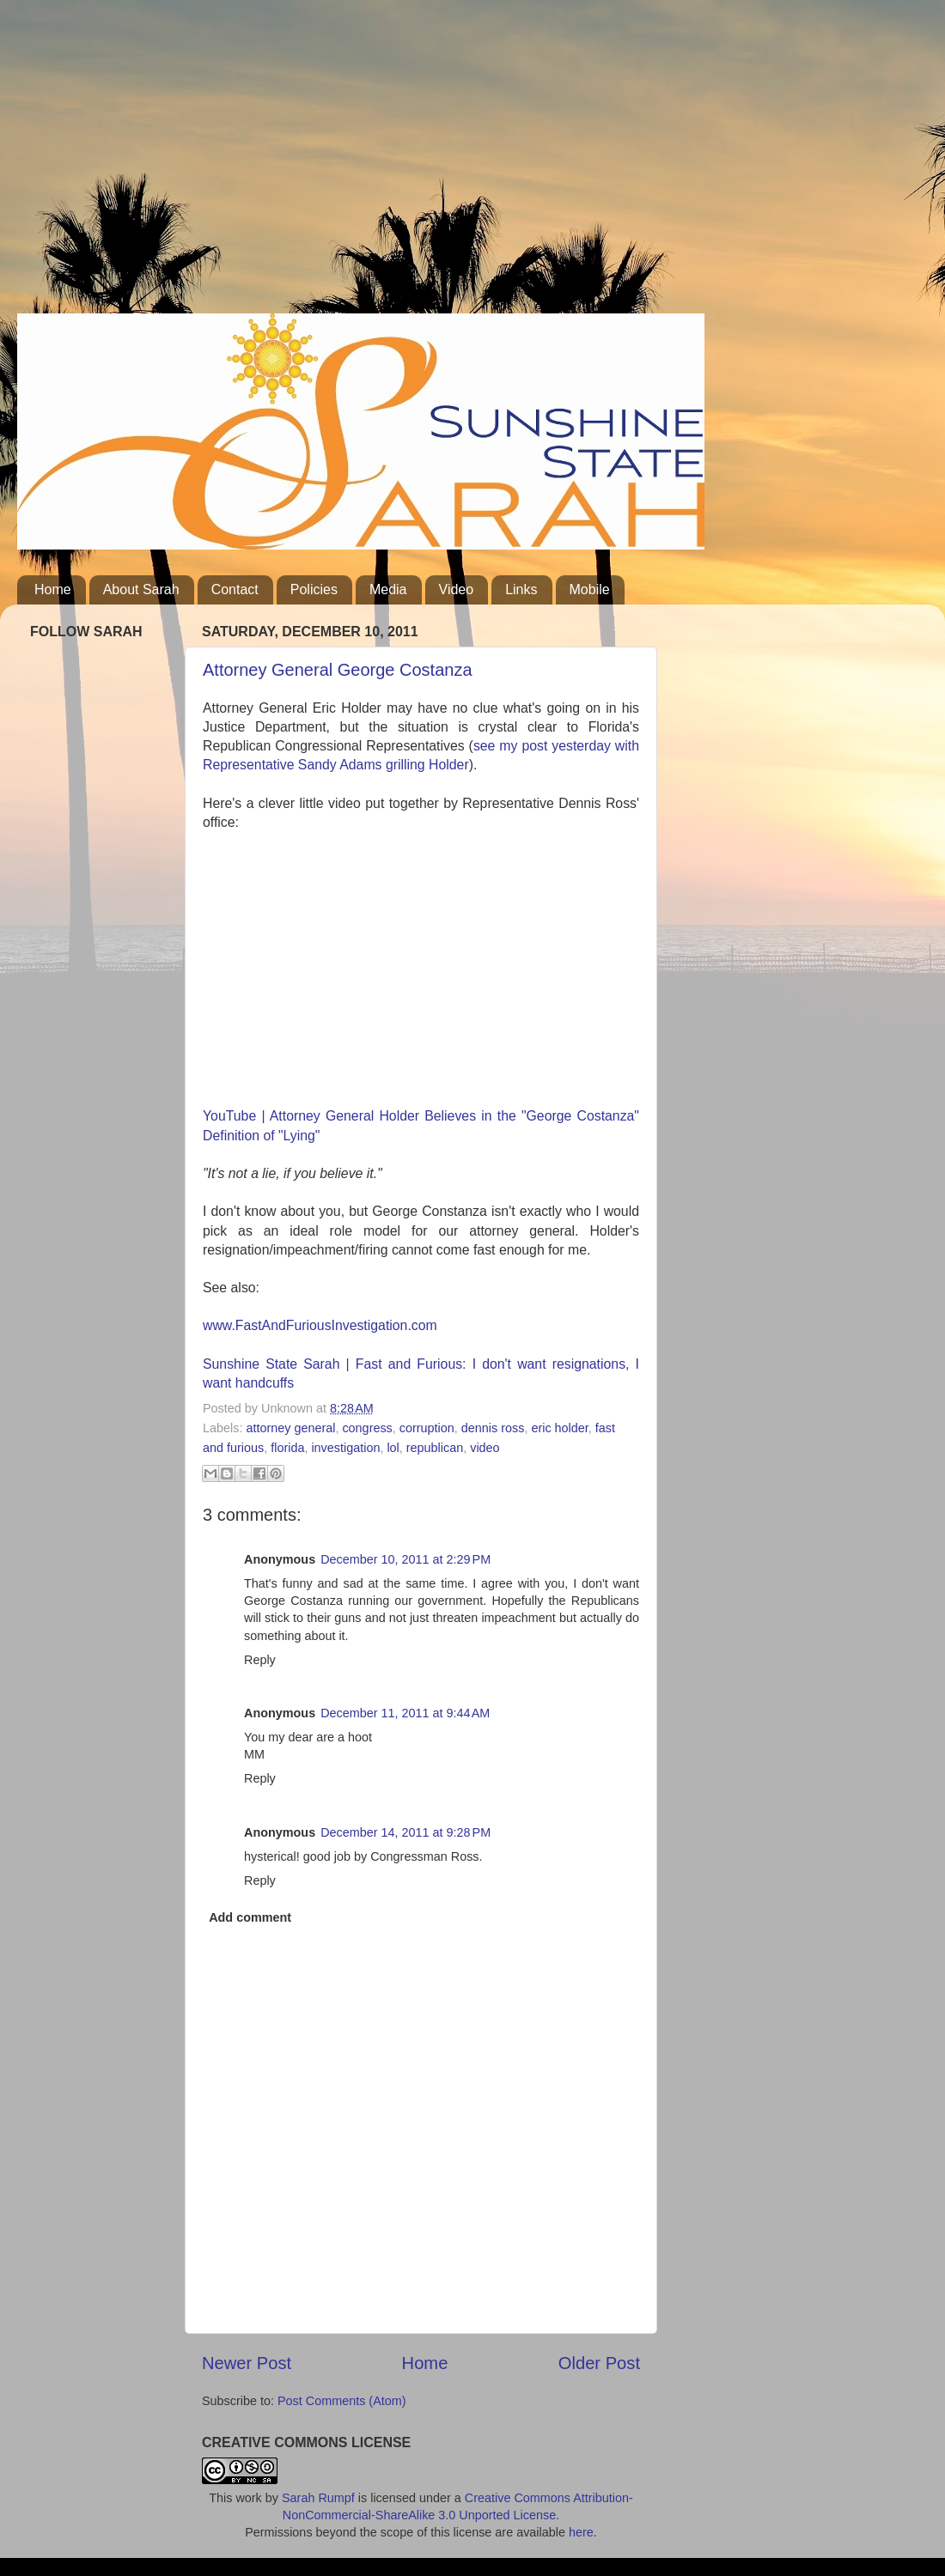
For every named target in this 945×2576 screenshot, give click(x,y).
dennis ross (493, 1428)
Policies (314, 589)
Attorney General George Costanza (337, 669)
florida (287, 1448)
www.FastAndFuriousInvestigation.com (320, 1325)
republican (434, 1448)
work (248, 2498)
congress (367, 1428)
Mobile (590, 589)
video (484, 1448)
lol (393, 1448)
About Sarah (141, 589)
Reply (260, 1660)
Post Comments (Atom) (341, 2401)
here (581, 2532)
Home (52, 589)
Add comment (250, 1917)
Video (456, 589)
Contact (235, 589)
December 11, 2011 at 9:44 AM (405, 1713)
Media (388, 589)
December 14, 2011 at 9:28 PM (405, 1832)
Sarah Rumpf (318, 2498)
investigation (345, 1448)
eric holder (559, 1428)
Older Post (599, 2363)
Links (521, 589)
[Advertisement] (326, 163)
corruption (426, 1428)
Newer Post (246, 2363)
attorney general (290, 1428)
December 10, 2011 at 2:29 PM (405, 1559)
